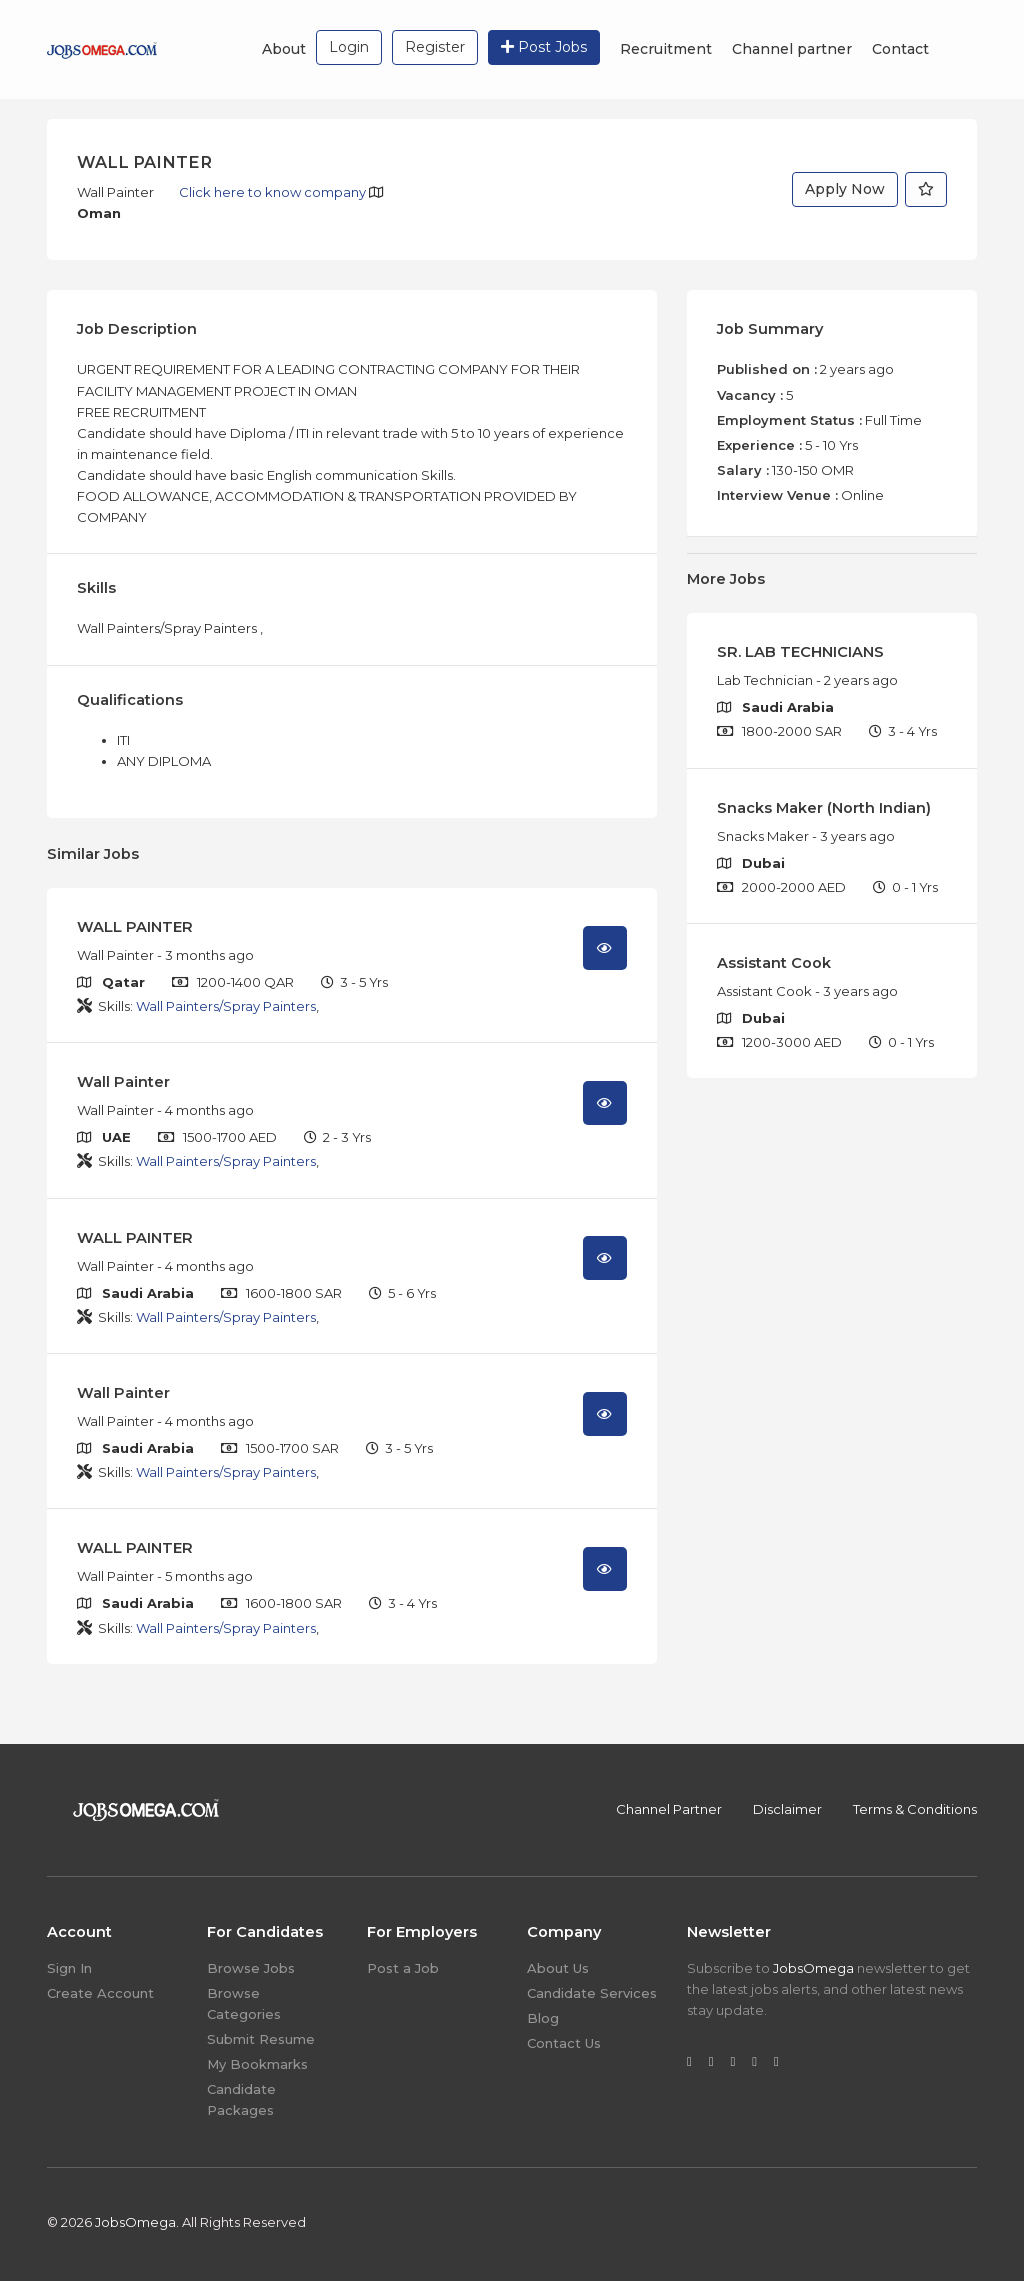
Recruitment (666, 49)
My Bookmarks (257, 2064)
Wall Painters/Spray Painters (226, 1006)
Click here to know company (274, 192)
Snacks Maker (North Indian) (824, 808)
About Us (558, 1968)
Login (349, 47)
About (284, 49)
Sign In (69, 1968)
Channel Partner (669, 1809)
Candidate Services (592, 1993)
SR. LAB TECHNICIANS (800, 652)
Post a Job (403, 1968)
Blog (543, 2018)
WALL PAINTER (135, 927)
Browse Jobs (251, 1968)
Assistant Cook (774, 963)
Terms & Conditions (915, 1809)
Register (435, 47)
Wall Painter (123, 1082)
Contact (900, 49)
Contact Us (564, 2043)
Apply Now (845, 189)
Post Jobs (544, 47)
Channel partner (792, 49)
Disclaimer (787, 1809)
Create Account (100, 1993)
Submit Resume (261, 2039)
